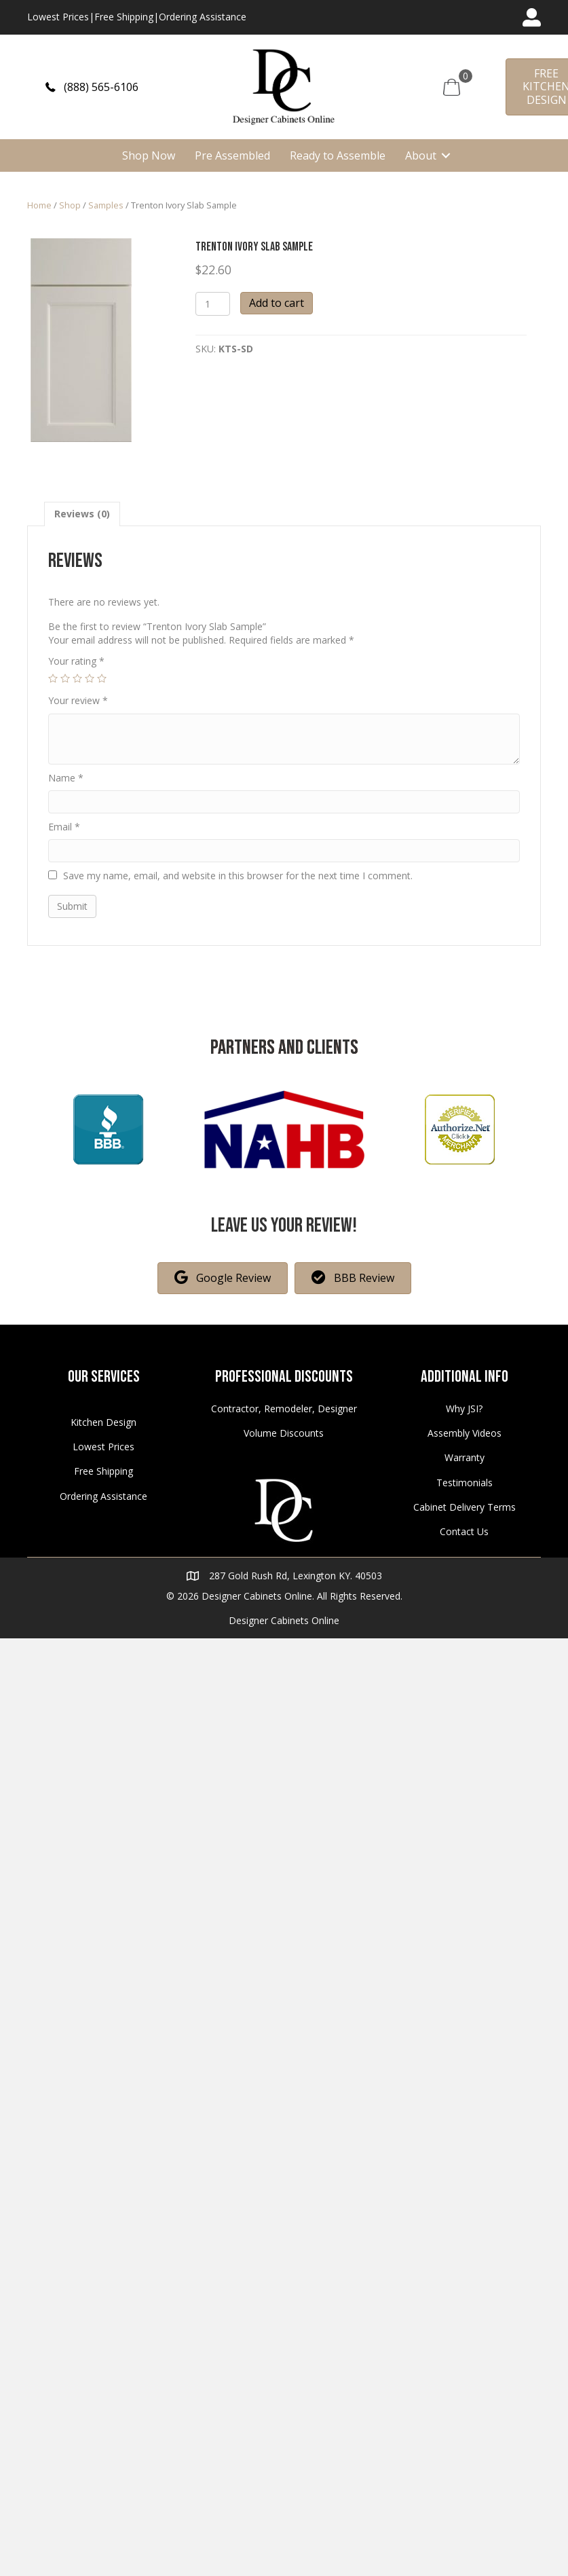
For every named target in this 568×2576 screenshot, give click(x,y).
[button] (91, 87)
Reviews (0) (82, 513)
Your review (78, 700)
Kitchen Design (103, 1422)
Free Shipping (123, 16)
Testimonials (464, 1482)
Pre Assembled (232, 155)
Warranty (464, 1457)
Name (65, 777)
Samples (106, 205)
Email (64, 826)
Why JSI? (464, 1408)
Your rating (76, 661)
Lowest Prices (58, 16)
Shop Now (148, 155)
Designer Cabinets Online (284, 1620)
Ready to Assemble (337, 155)
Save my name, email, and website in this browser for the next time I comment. (238, 875)
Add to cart (276, 302)
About (420, 155)
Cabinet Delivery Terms (464, 1507)
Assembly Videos (464, 1433)
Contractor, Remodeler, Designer (284, 1408)
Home (39, 205)
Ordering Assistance (202, 16)
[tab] (82, 514)
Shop (70, 205)
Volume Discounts (284, 1433)
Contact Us (464, 1531)
